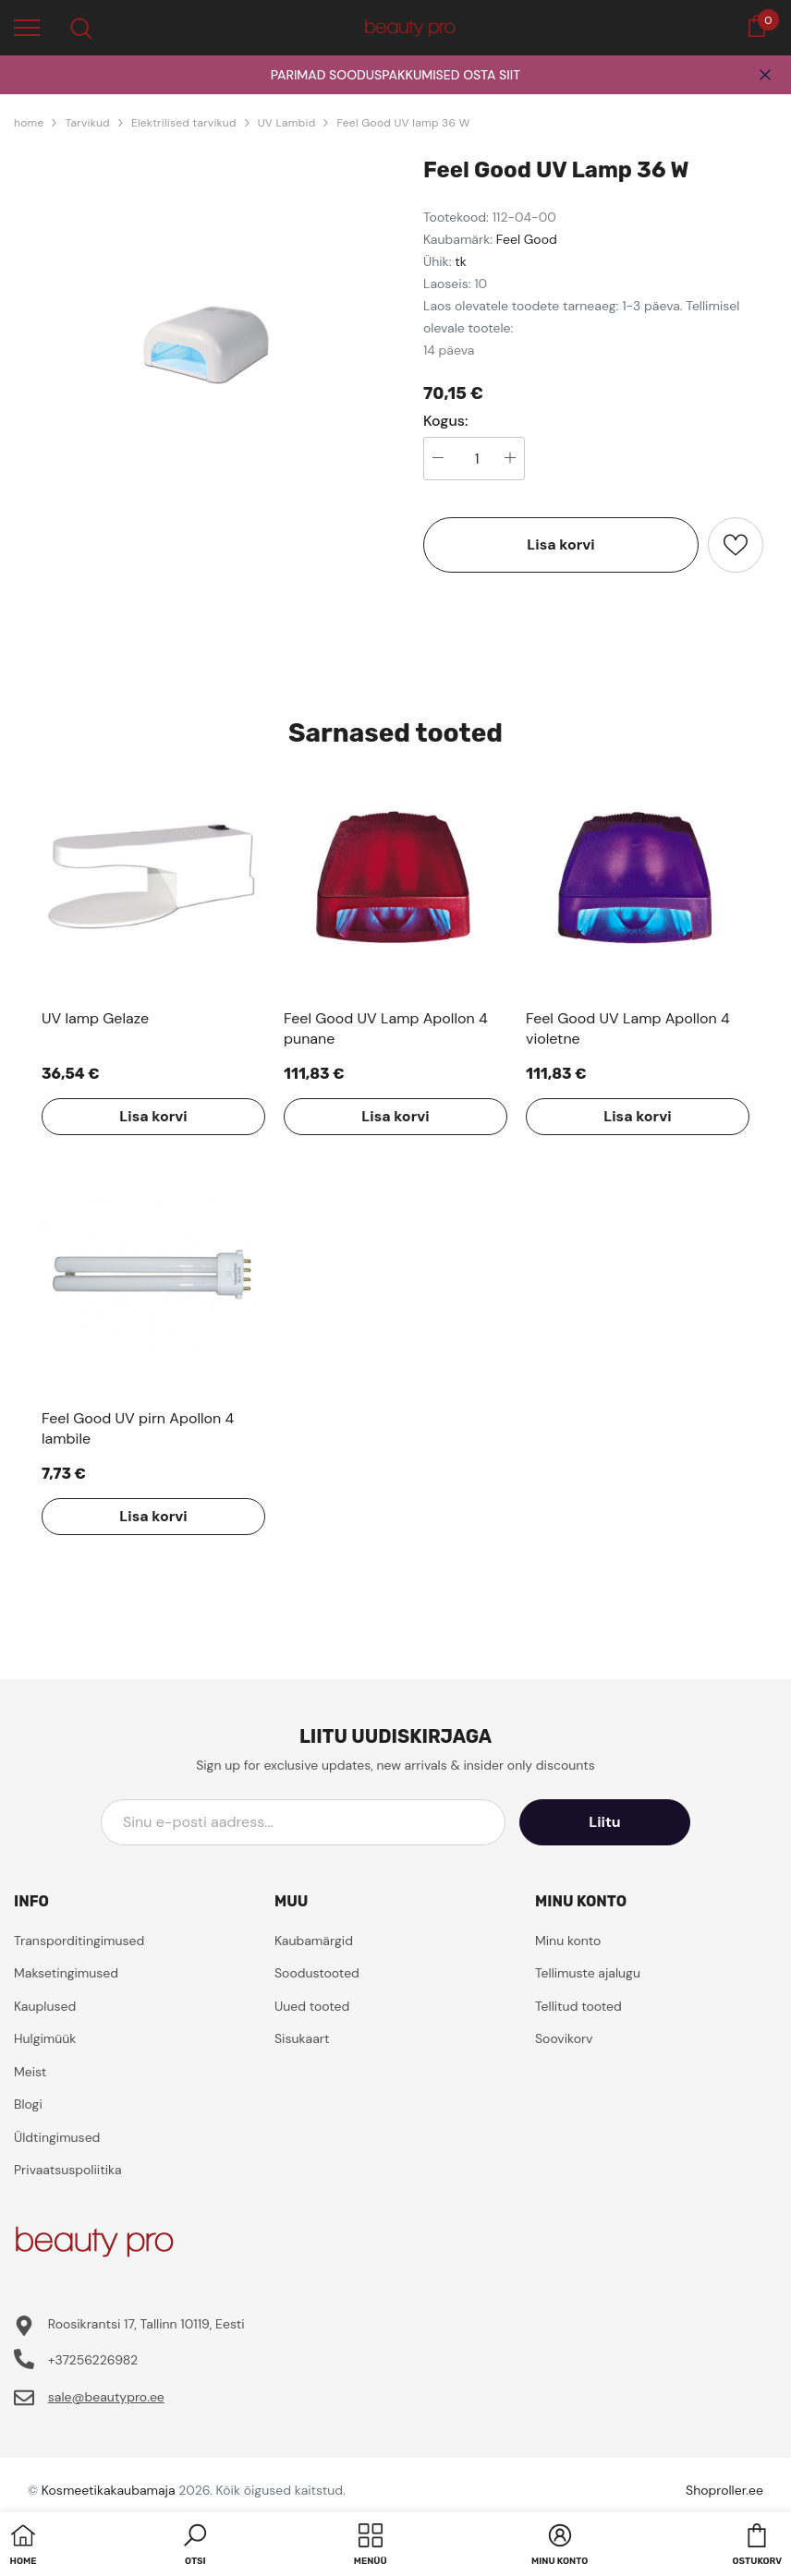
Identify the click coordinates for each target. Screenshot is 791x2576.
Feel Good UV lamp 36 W (402, 122)
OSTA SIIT (491, 75)
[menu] (27, 27)
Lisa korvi (560, 544)
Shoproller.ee (724, 2490)
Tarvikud (87, 122)
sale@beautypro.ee (106, 2397)
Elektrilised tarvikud (184, 122)
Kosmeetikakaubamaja (109, 2490)
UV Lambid (287, 122)
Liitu (607, 1822)
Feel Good (526, 239)
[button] (195, 2546)
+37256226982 (93, 2360)
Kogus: (446, 421)
